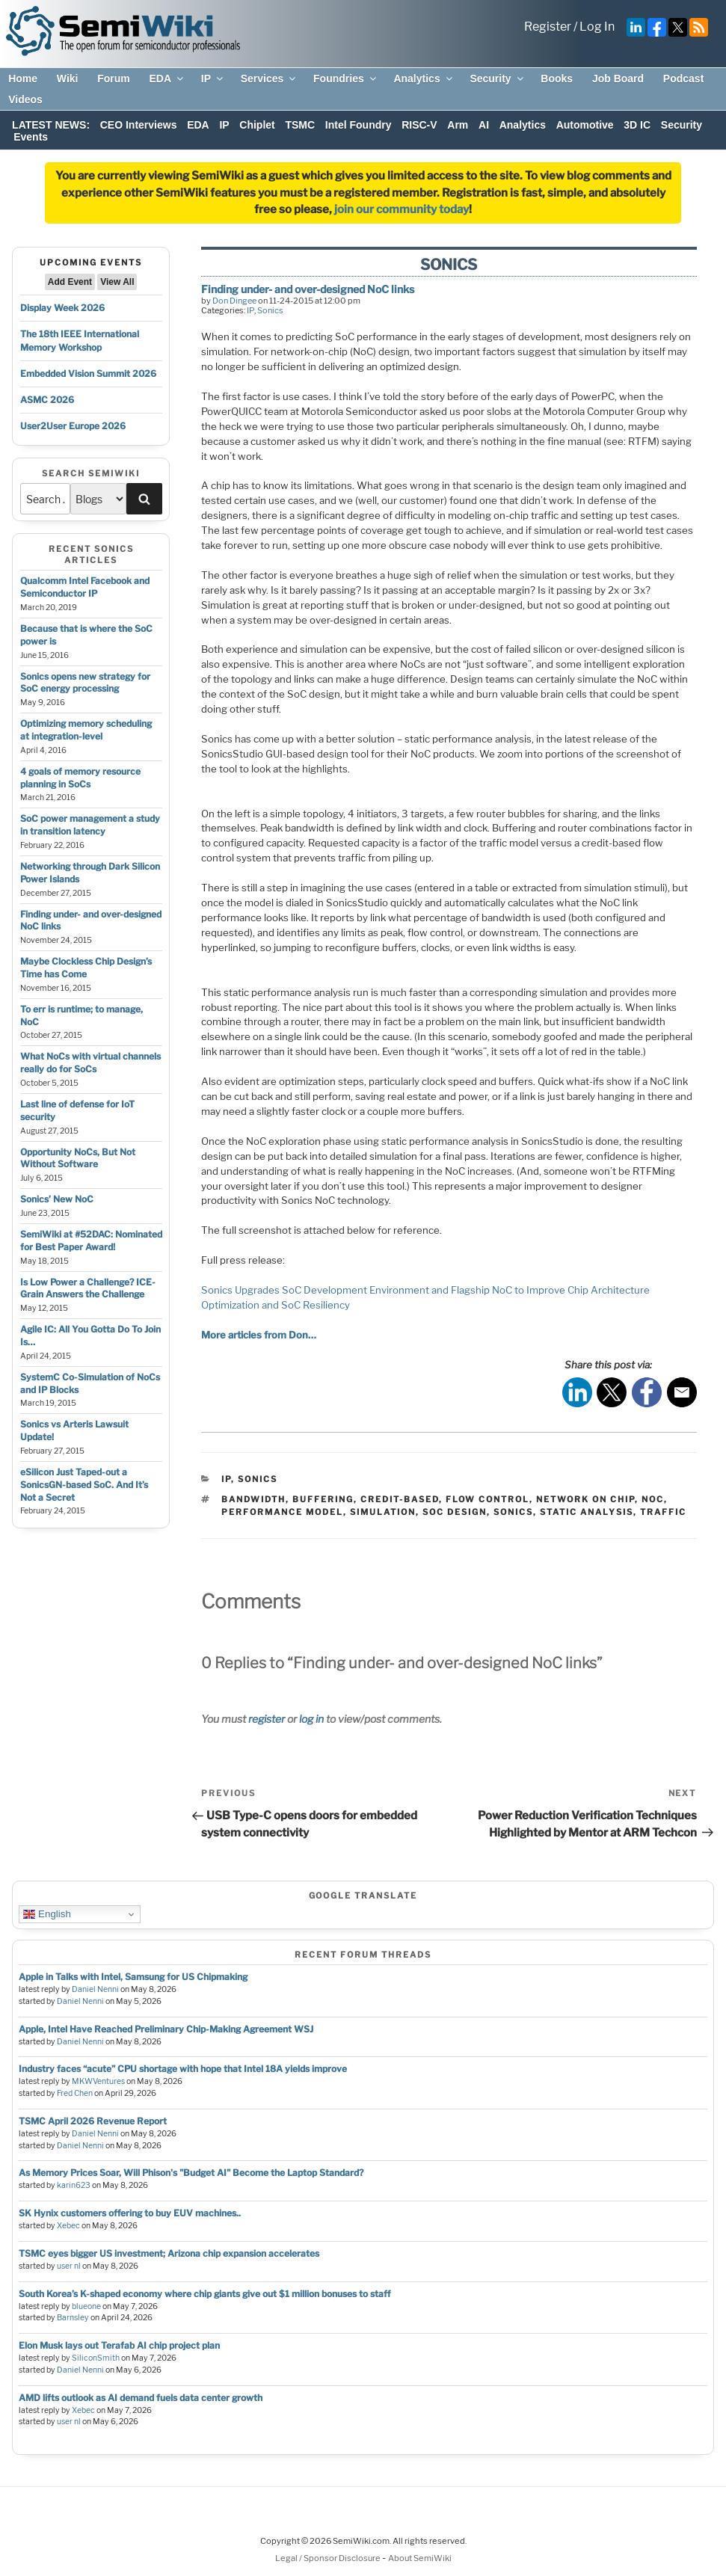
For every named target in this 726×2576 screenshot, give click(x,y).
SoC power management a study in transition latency (90, 825)
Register (547, 26)
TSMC (300, 125)
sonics (513, 1512)
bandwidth (253, 1499)
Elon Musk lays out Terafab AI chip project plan (119, 2345)
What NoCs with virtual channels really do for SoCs (90, 1063)
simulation (383, 1512)
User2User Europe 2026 (73, 425)
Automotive (585, 125)
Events (30, 137)
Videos (25, 99)
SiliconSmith (96, 2358)
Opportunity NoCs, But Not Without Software (77, 1158)
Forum (113, 78)
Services (269, 78)
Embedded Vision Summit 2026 (88, 373)
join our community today (401, 209)
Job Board (618, 78)
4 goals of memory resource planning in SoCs (80, 778)
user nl (69, 2266)
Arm (457, 125)
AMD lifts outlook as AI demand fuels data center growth (140, 2397)
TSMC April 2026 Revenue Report (93, 2121)
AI (484, 125)
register (266, 1718)
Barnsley (73, 2318)
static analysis (586, 1512)
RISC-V (419, 125)
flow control (487, 1499)
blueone (86, 2306)
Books (557, 78)
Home (22, 78)
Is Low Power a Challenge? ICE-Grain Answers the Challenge (88, 1288)
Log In (597, 26)
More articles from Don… (258, 1335)
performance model (282, 1512)
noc (653, 1499)
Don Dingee (234, 300)
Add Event (70, 282)
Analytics (423, 78)
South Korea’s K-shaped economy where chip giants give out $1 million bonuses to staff (204, 2293)
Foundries (345, 78)
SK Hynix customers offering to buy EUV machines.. (130, 2213)
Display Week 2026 (62, 307)
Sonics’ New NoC (56, 1199)
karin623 (73, 2185)
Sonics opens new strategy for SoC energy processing (85, 683)
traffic (663, 1512)
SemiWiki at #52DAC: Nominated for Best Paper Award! (91, 1240)
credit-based (399, 1499)
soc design (454, 1512)
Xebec (68, 2226)
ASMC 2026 (47, 399)
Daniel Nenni (95, 1989)
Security (497, 78)
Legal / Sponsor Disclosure (328, 2558)
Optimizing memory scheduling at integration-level (86, 730)
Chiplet (256, 125)
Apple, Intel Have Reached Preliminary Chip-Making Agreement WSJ (166, 2029)
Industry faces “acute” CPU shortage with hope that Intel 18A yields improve (183, 2068)
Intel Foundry (358, 125)
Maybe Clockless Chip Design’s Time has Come (86, 968)
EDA (167, 78)
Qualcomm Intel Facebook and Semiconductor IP (85, 587)
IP (213, 78)
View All (117, 282)
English (46, 1914)
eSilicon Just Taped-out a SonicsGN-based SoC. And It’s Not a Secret (84, 1484)
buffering (323, 1499)
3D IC (637, 125)
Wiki (68, 78)
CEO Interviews (138, 125)
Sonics (270, 310)
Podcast (683, 78)
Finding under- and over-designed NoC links (307, 289)
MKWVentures (98, 2081)
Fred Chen (75, 2093)
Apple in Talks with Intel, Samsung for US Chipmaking (133, 1976)
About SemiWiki (420, 2558)
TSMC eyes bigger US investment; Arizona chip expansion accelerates (169, 2253)
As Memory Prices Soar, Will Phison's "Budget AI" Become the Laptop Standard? (191, 2172)
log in (311, 1718)
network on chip (585, 1499)
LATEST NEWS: (51, 125)
